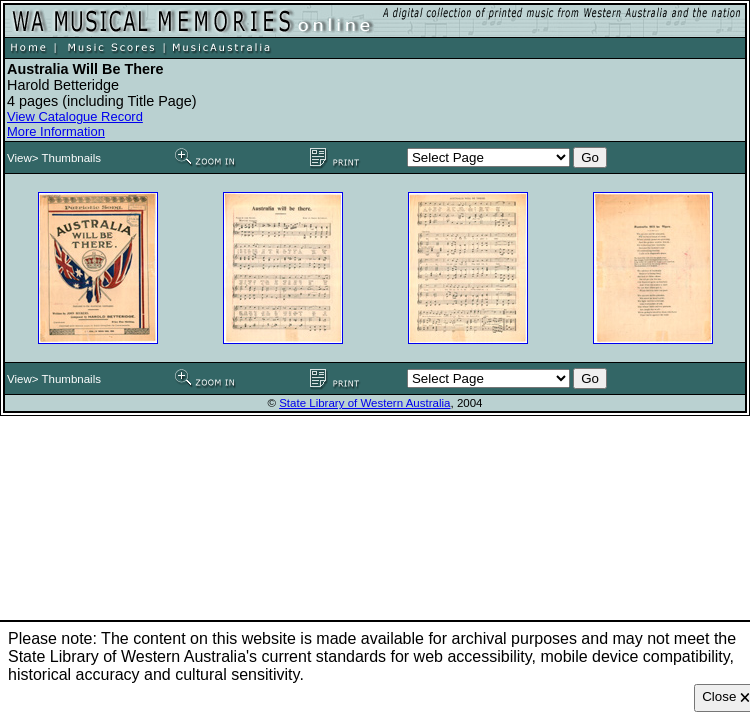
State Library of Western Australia (364, 403)
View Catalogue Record (75, 116)
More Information (56, 131)
